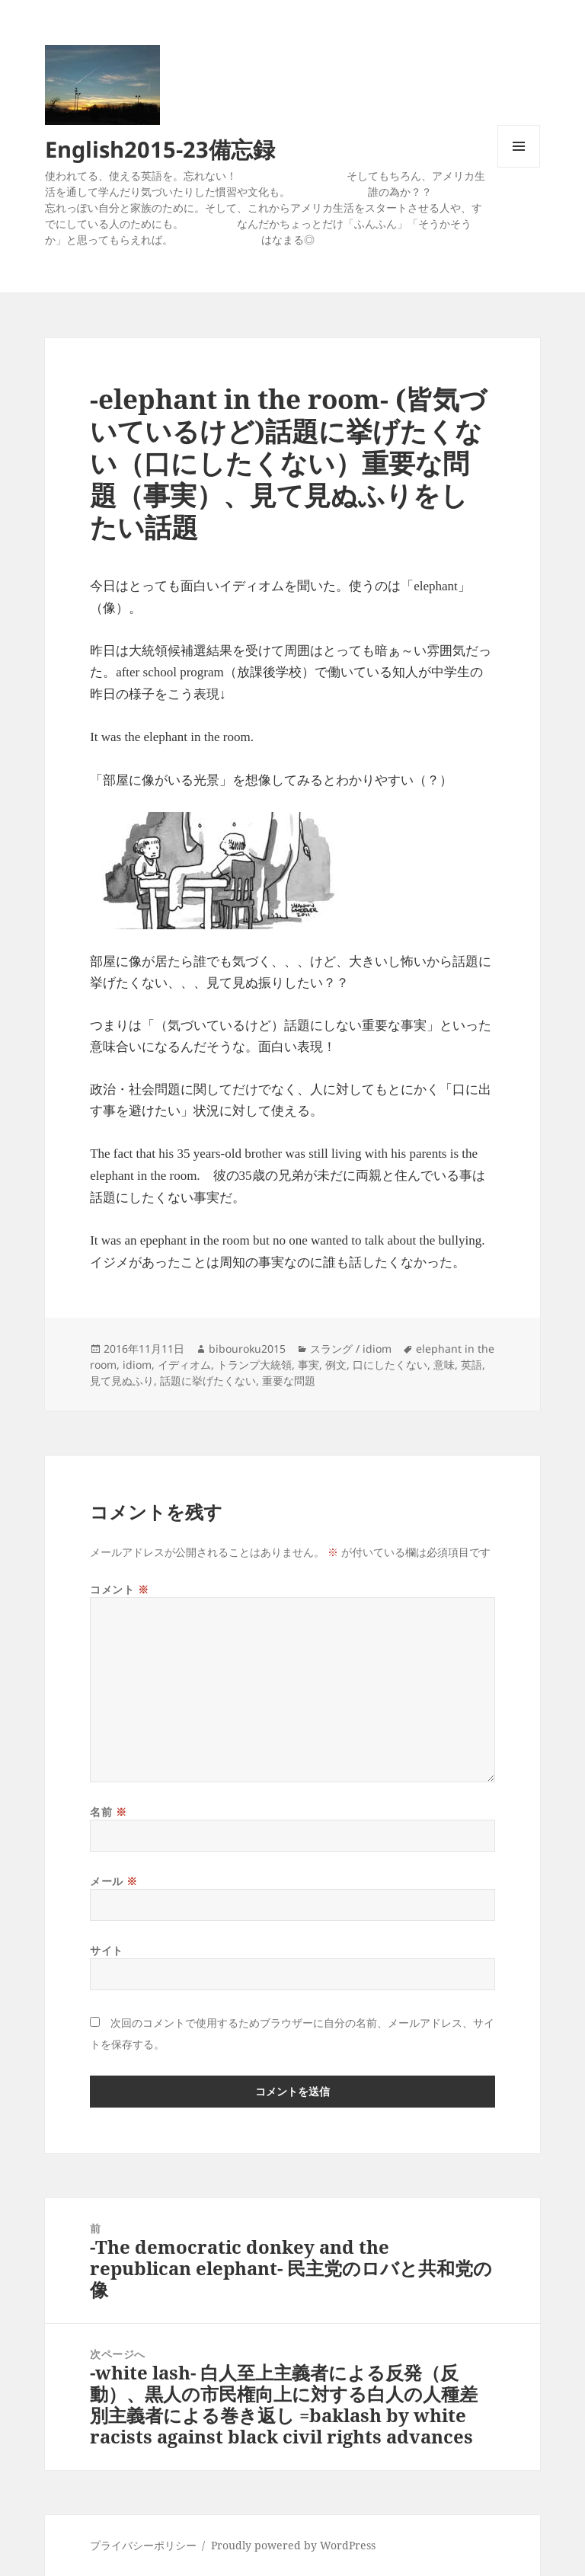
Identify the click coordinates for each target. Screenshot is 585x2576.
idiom (137, 1364)
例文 (336, 1364)
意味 (444, 1364)
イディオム (184, 1364)
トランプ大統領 (254, 1364)
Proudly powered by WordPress (293, 2545)
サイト (106, 1950)
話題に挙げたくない (208, 1380)
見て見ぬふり (122, 1380)
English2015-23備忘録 (160, 149)
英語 (471, 1364)
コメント (119, 1589)
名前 (108, 1811)
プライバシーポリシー (143, 2545)
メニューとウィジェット (519, 167)
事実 (308, 1364)
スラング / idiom (351, 1348)
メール (114, 1881)
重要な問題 (288, 1380)
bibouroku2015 (247, 1348)
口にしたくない (390, 1364)
